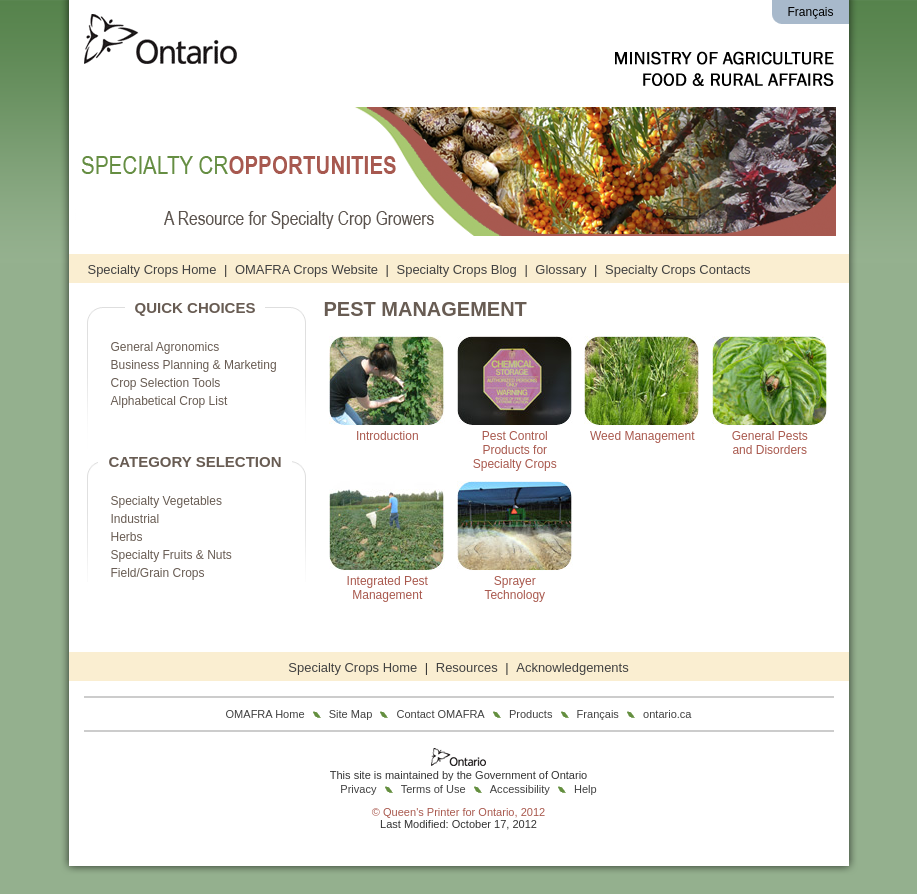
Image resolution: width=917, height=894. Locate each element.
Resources (467, 667)
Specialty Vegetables (166, 501)
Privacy (358, 789)
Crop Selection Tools (166, 383)
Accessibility (520, 789)
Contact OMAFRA (440, 714)
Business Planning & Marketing (194, 365)
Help (585, 789)
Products (531, 714)
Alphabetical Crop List (169, 401)
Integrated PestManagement (387, 588)
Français (810, 12)
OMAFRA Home (265, 714)
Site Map (351, 714)
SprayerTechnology (514, 588)
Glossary (560, 269)
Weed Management (642, 436)
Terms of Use (433, 789)
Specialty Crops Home (152, 269)
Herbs (127, 537)
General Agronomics (165, 347)
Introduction (387, 436)
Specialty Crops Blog (457, 269)
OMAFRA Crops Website (306, 269)
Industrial (135, 519)
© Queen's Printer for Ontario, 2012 (458, 812)
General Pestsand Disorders (770, 443)
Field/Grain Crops (158, 573)
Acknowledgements (572, 667)
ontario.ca (667, 714)
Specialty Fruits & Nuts (171, 555)
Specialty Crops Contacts (677, 269)
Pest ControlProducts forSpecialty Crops (515, 450)
